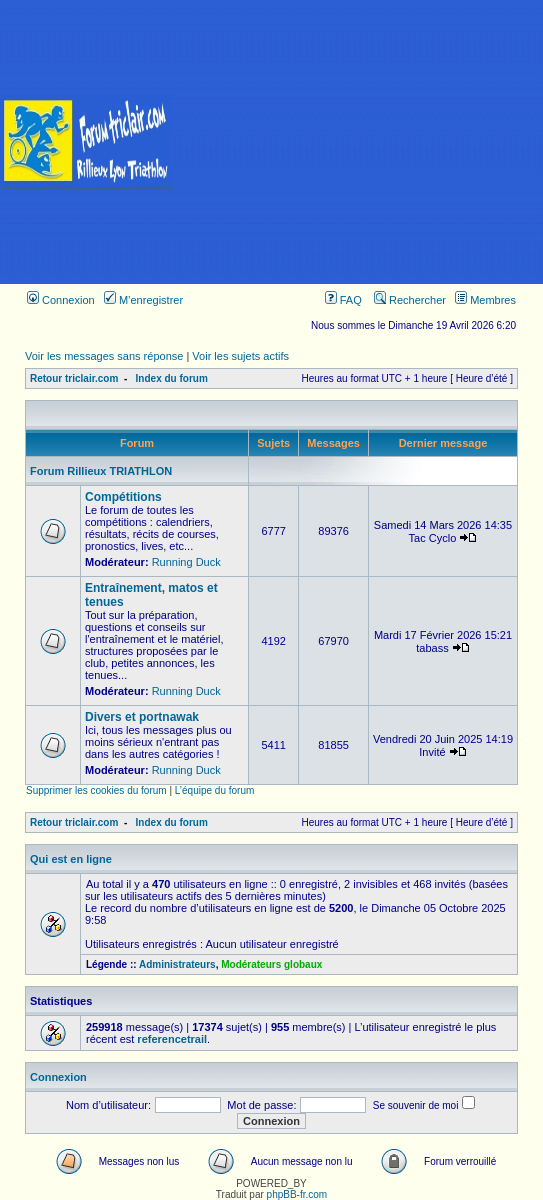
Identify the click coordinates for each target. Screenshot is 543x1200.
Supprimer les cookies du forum (96, 790)
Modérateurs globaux (271, 964)
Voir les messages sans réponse (104, 356)
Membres (485, 300)
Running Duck (186, 562)
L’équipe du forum (215, 790)
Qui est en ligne (71, 859)
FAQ (343, 300)
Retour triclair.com (74, 378)
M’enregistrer (143, 300)
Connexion (61, 300)
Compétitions (123, 497)
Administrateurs (177, 964)
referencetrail (172, 1039)
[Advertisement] (358, 142)
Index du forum (172, 378)
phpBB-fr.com (297, 1194)
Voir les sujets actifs (240, 356)
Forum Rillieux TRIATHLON (101, 471)
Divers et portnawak (142, 717)
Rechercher (410, 300)
